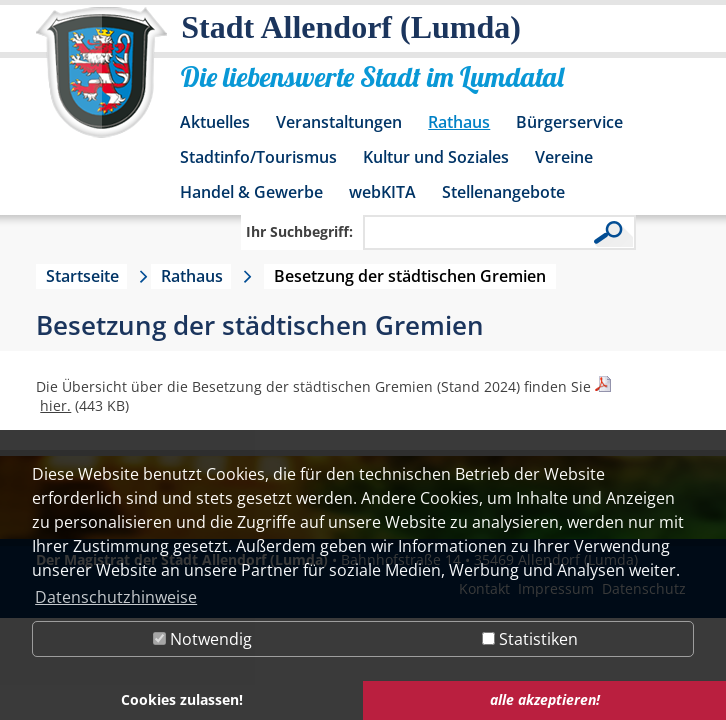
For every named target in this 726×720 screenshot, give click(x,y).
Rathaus (459, 122)
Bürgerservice (569, 122)
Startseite (82, 276)
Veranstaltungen (339, 122)
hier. (55, 405)
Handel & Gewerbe (251, 192)
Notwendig (202, 639)
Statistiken (530, 639)
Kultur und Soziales (436, 157)
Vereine (564, 157)
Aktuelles (215, 122)
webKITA (382, 192)
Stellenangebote (503, 192)
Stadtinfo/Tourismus (258, 157)
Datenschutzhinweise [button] (116, 597)
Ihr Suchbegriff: (299, 231)
